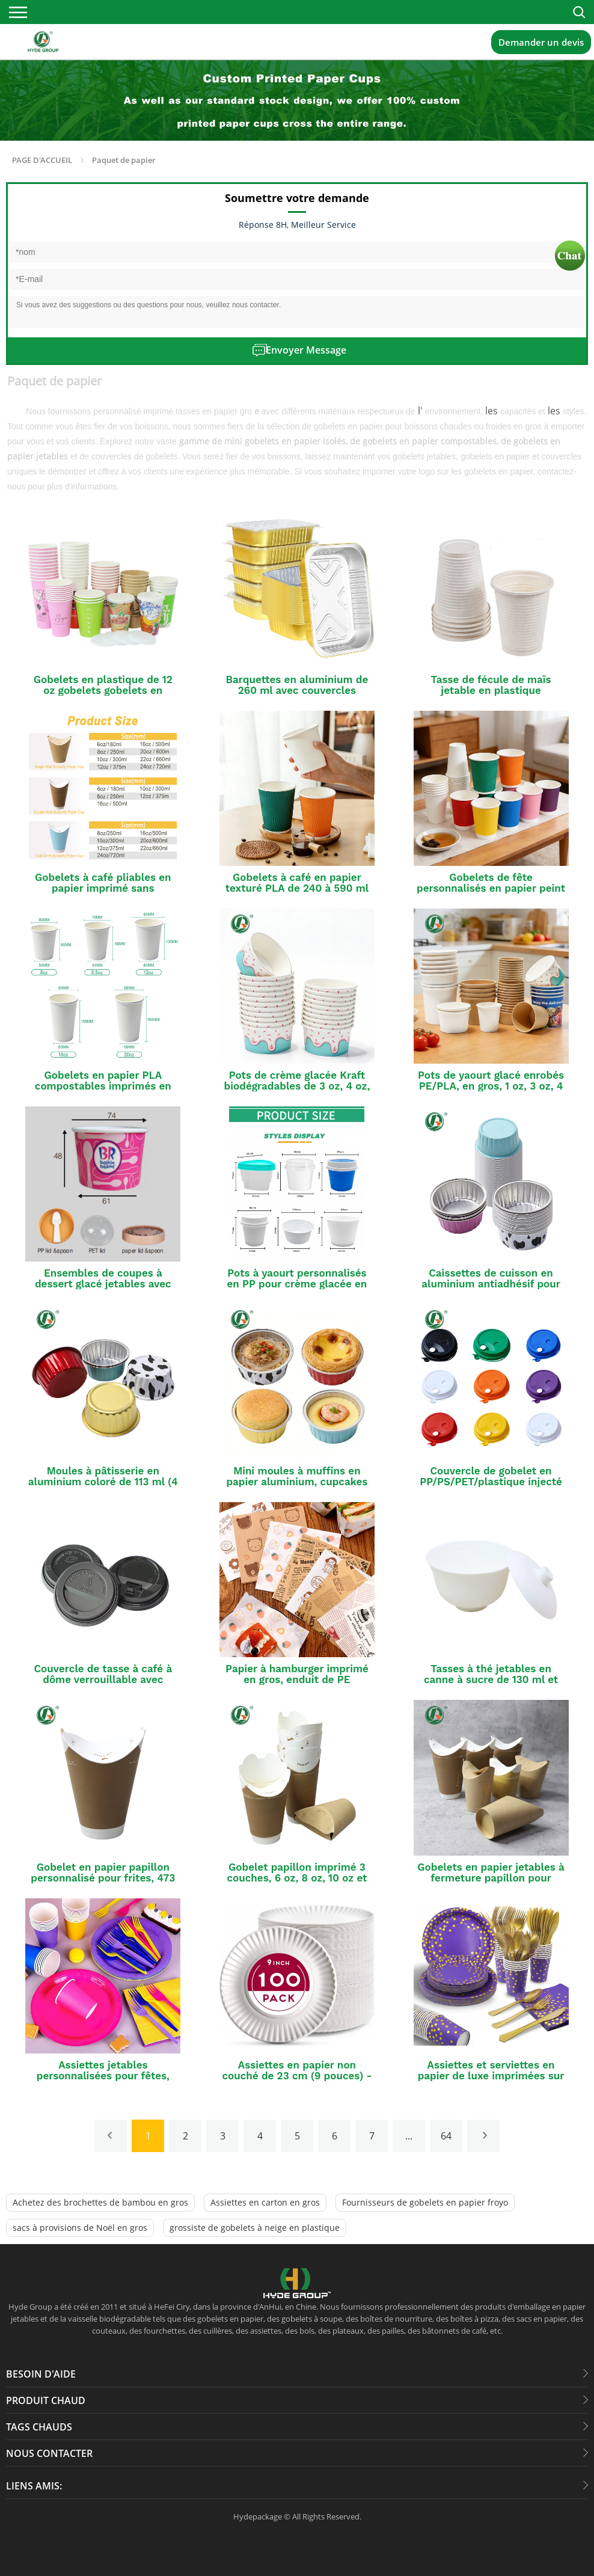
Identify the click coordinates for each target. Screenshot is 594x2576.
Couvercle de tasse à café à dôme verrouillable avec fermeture (103, 1679)
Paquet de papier (124, 160)
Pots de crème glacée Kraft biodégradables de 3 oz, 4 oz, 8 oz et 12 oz (297, 1086)
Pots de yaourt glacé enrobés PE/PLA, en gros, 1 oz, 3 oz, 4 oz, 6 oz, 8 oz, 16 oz (491, 1086)
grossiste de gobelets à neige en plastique (255, 2227)
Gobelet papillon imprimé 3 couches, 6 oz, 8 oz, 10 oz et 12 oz (297, 1878)
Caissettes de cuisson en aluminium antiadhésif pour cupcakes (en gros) (490, 1284)
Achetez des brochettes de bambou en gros (100, 2202)
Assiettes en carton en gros (265, 2202)
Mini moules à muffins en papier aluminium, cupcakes (296, 1476)
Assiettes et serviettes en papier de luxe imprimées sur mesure (491, 2075)
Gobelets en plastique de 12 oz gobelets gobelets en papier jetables (103, 690)
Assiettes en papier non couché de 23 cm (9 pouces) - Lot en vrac (297, 2075)
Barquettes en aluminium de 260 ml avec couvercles (297, 685)
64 (446, 2135)
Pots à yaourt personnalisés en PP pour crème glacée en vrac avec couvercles (297, 1284)
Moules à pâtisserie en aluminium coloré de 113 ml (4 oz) (103, 1481)
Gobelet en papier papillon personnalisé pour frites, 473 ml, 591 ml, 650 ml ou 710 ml (103, 1878)
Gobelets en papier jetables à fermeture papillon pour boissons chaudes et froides (490, 1878)
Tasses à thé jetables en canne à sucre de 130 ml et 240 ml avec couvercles (491, 1679)
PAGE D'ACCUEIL (42, 160)
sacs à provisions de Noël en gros (80, 2227)
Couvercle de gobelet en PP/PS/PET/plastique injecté (491, 1476)
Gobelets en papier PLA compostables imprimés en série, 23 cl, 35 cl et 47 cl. (103, 1086)
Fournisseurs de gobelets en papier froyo (425, 2202)
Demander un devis (541, 42)
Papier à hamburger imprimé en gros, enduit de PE (297, 1674)
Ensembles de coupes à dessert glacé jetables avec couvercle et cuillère (103, 1284)
